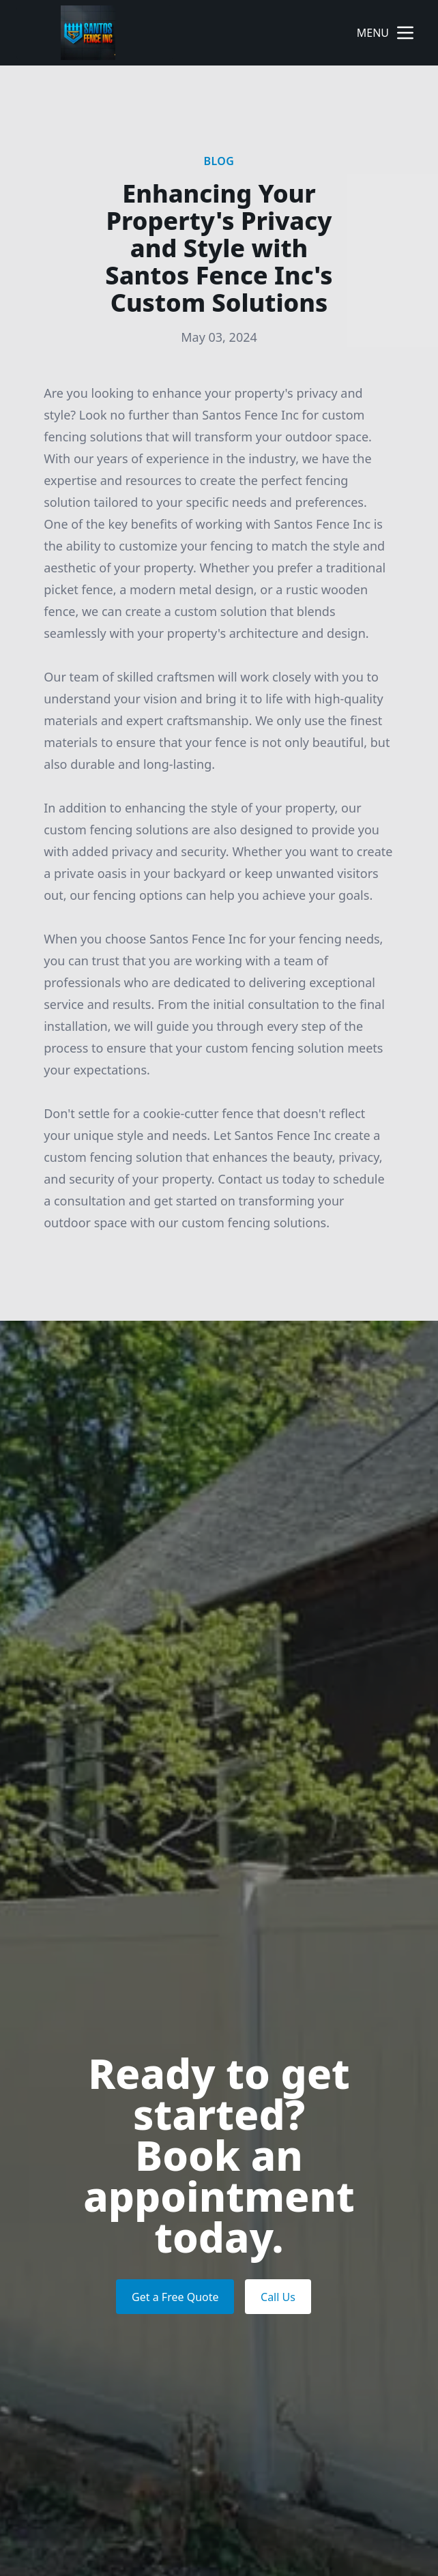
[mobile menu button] (405, 32)
